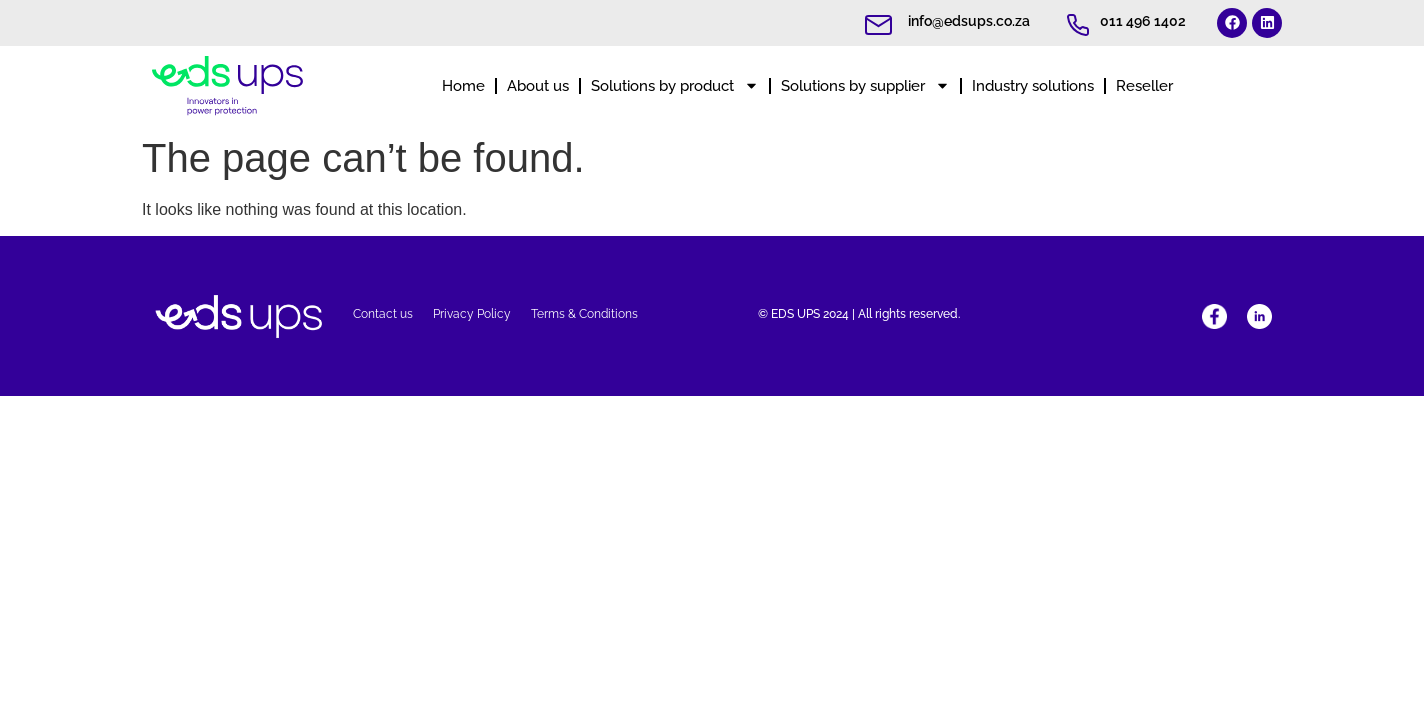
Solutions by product (675, 85)
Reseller (1144, 86)
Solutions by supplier (865, 85)
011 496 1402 (1143, 21)
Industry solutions (1033, 86)
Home (463, 86)
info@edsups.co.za (969, 21)
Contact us (383, 314)
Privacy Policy (472, 314)
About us (538, 86)
